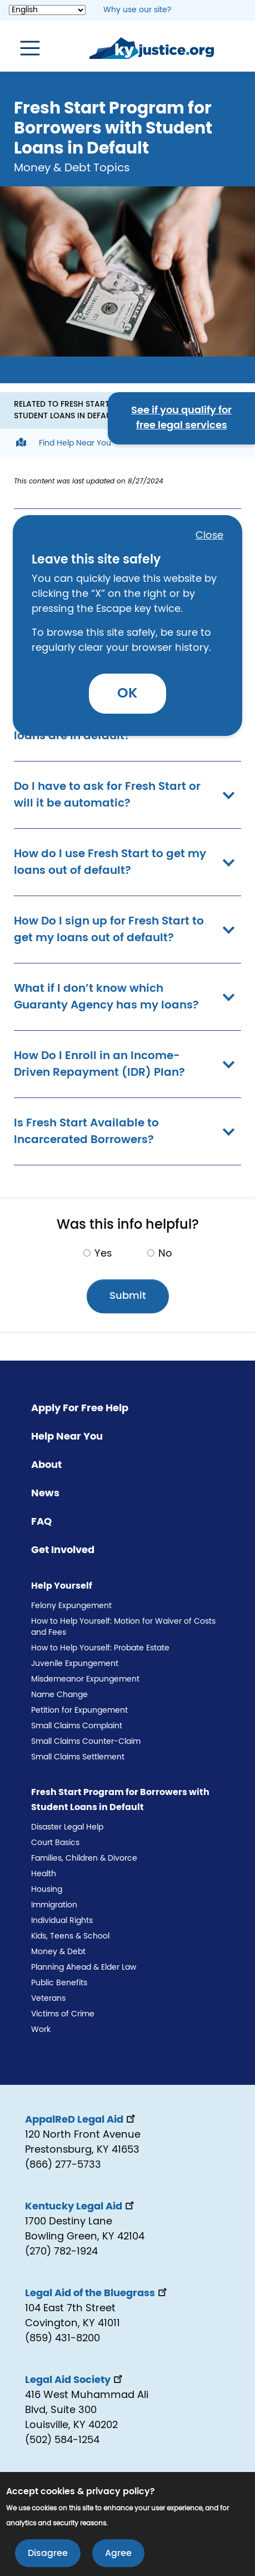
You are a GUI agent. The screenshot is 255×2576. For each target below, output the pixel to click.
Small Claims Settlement (77, 1757)
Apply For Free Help (79, 1408)
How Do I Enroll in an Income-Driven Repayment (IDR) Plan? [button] (127, 1064)
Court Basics (55, 1843)
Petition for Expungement (79, 1710)
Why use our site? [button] (137, 10)
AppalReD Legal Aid (81, 2120)
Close (209, 536)
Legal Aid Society (74, 2380)
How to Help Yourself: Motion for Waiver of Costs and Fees (123, 1627)
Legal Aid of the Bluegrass (97, 2293)
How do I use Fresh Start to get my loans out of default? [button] (127, 862)
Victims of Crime (62, 2014)
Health (43, 1874)
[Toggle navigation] (24, 48)
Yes (103, 1254)
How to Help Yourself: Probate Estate (100, 1648)
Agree (118, 2553)
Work (41, 2030)
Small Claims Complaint (76, 1726)
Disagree (48, 2553)
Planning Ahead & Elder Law (83, 1967)
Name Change (59, 1695)
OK (127, 693)
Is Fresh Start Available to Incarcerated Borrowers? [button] (127, 1131)
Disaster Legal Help (67, 1827)
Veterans (48, 1999)
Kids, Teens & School (70, 1936)
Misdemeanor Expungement (85, 1679)
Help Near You (67, 1437)
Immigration (54, 1905)
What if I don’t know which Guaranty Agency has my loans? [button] (127, 997)
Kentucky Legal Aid (80, 2207)
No (165, 1254)
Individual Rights (62, 1921)
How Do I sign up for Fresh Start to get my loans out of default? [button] (127, 929)
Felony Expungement (71, 1606)
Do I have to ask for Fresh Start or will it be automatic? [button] (127, 795)
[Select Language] (47, 10)
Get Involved (62, 1550)
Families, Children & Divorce (84, 1858)
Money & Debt (58, 1952)
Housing (46, 1889)
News (45, 1494)
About (46, 1465)
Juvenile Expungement (74, 1664)
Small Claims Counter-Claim (86, 1742)
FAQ (41, 1522)
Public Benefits (59, 1983)
